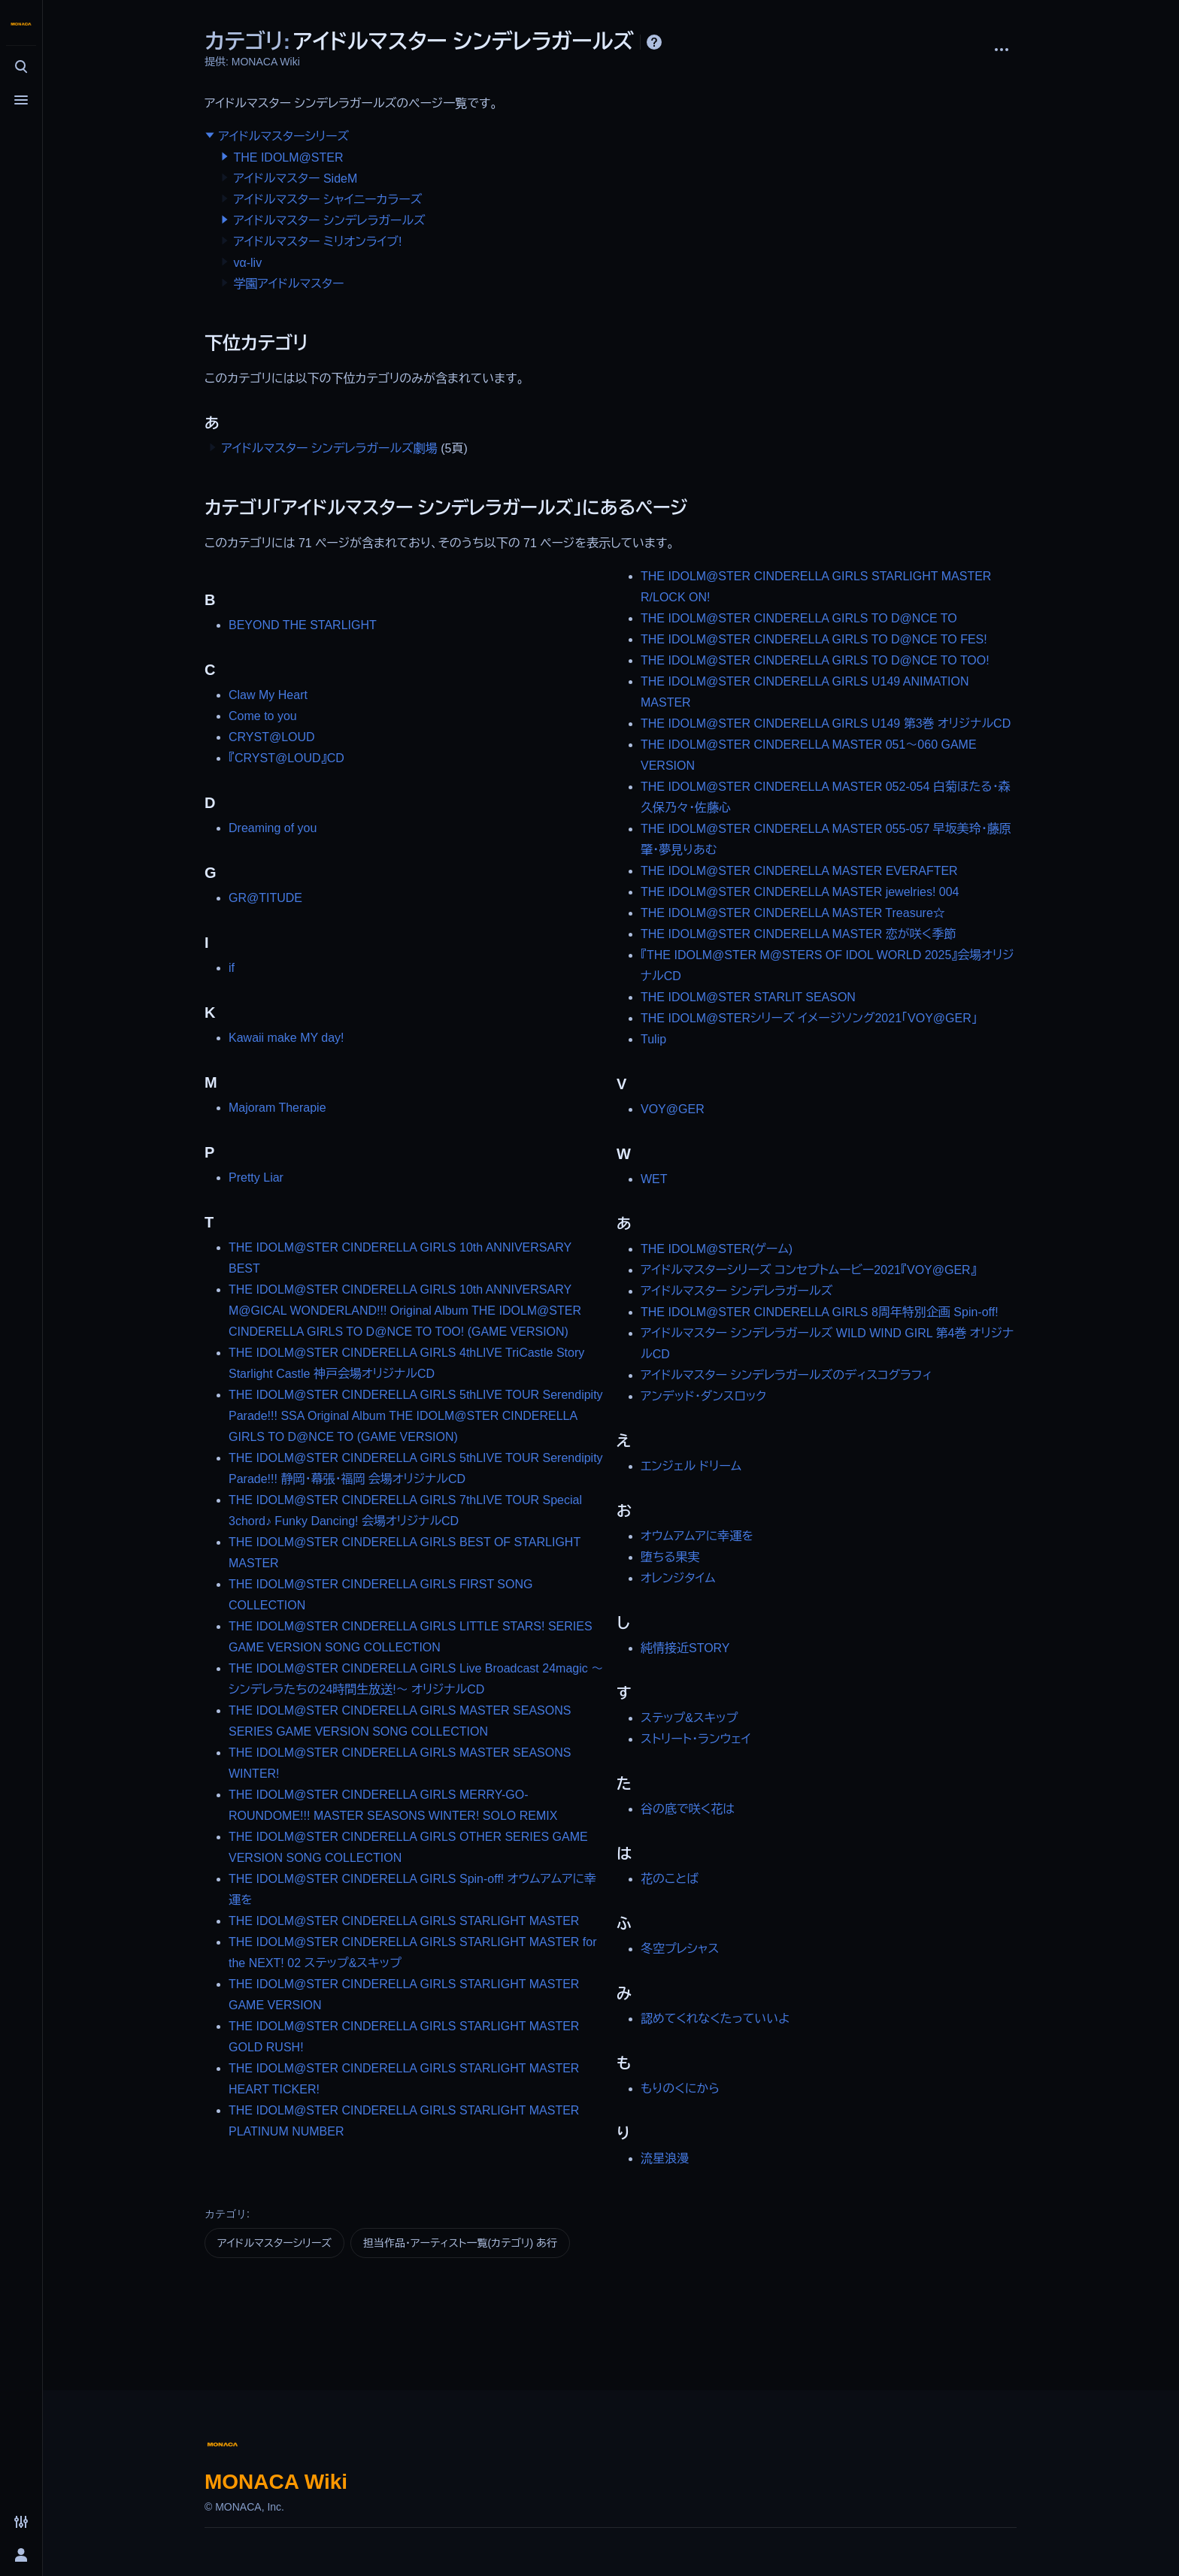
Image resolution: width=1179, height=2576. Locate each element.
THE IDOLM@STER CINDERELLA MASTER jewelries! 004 (800, 891)
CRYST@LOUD (272, 737)
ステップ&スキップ (689, 1718)
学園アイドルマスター (288, 283)
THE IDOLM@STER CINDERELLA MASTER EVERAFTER (799, 870)
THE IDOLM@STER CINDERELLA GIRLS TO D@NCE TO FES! (814, 639)
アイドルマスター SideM (295, 178)
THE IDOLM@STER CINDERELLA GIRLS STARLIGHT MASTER (404, 1921)
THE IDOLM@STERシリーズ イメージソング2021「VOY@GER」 (809, 1018)
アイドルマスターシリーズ (283, 136)
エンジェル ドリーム (691, 1466)
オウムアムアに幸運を (697, 1536)
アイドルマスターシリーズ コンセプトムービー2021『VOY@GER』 (809, 1270)
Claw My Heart (268, 695)
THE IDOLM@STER (288, 157)
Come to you (263, 716)
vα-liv (247, 262)
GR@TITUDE (265, 897)
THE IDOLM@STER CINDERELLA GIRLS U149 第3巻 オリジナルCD (826, 723)
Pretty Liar (256, 1177)
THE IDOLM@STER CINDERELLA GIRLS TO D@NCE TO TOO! (815, 660)
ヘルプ (654, 42)
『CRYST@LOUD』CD (286, 758)
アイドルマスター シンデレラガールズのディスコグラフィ (786, 1375)
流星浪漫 (665, 2158)
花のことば (670, 1878)
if (232, 967)
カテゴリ (226, 2214)
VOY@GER (673, 1109)
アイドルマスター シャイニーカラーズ (327, 199)
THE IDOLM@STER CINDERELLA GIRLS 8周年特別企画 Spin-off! (820, 1312)
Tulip (653, 1039)
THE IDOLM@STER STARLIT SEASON (748, 997)
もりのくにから (680, 2088)
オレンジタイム (678, 1578)
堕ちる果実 (670, 1557)
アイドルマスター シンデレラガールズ (329, 220)
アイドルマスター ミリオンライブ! (317, 241)
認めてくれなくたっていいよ (715, 2018)
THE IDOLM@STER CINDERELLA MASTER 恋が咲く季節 (798, 934)
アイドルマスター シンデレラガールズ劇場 (329, 448)
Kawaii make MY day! (286, 1037)
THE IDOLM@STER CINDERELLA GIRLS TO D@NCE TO (799, 618)
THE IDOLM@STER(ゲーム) (717, 1249)
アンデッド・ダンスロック (703, 1396)
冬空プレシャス (680, 1948)
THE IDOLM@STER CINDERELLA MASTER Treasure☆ (793, 913)
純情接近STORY (685, 1648)
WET (654, 1179)
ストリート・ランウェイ (695, 1739)
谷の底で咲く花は (688, 1809)
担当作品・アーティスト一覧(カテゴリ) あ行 (460, 2243)
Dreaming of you (273, 828)
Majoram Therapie (277, 1107)
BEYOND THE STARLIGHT (303, 625)
